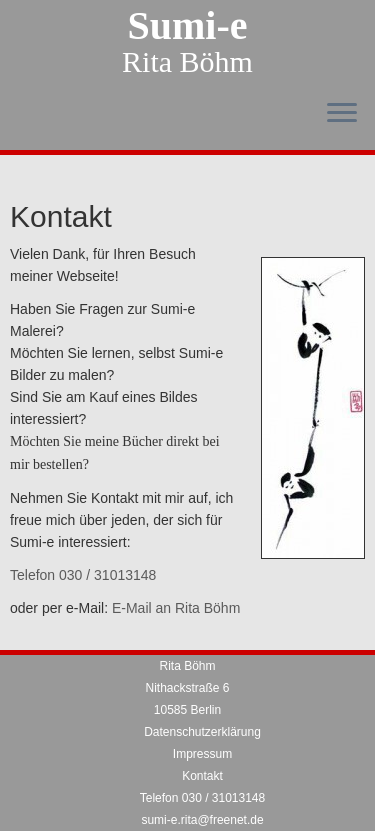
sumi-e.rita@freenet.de (202, 820)
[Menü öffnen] (342, 114)
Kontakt (202, 776)
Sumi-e (188, 26)
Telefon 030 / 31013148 (83, 575)
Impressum (202, 754)
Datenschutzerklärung (202, 732)
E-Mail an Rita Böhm (176, 608)
